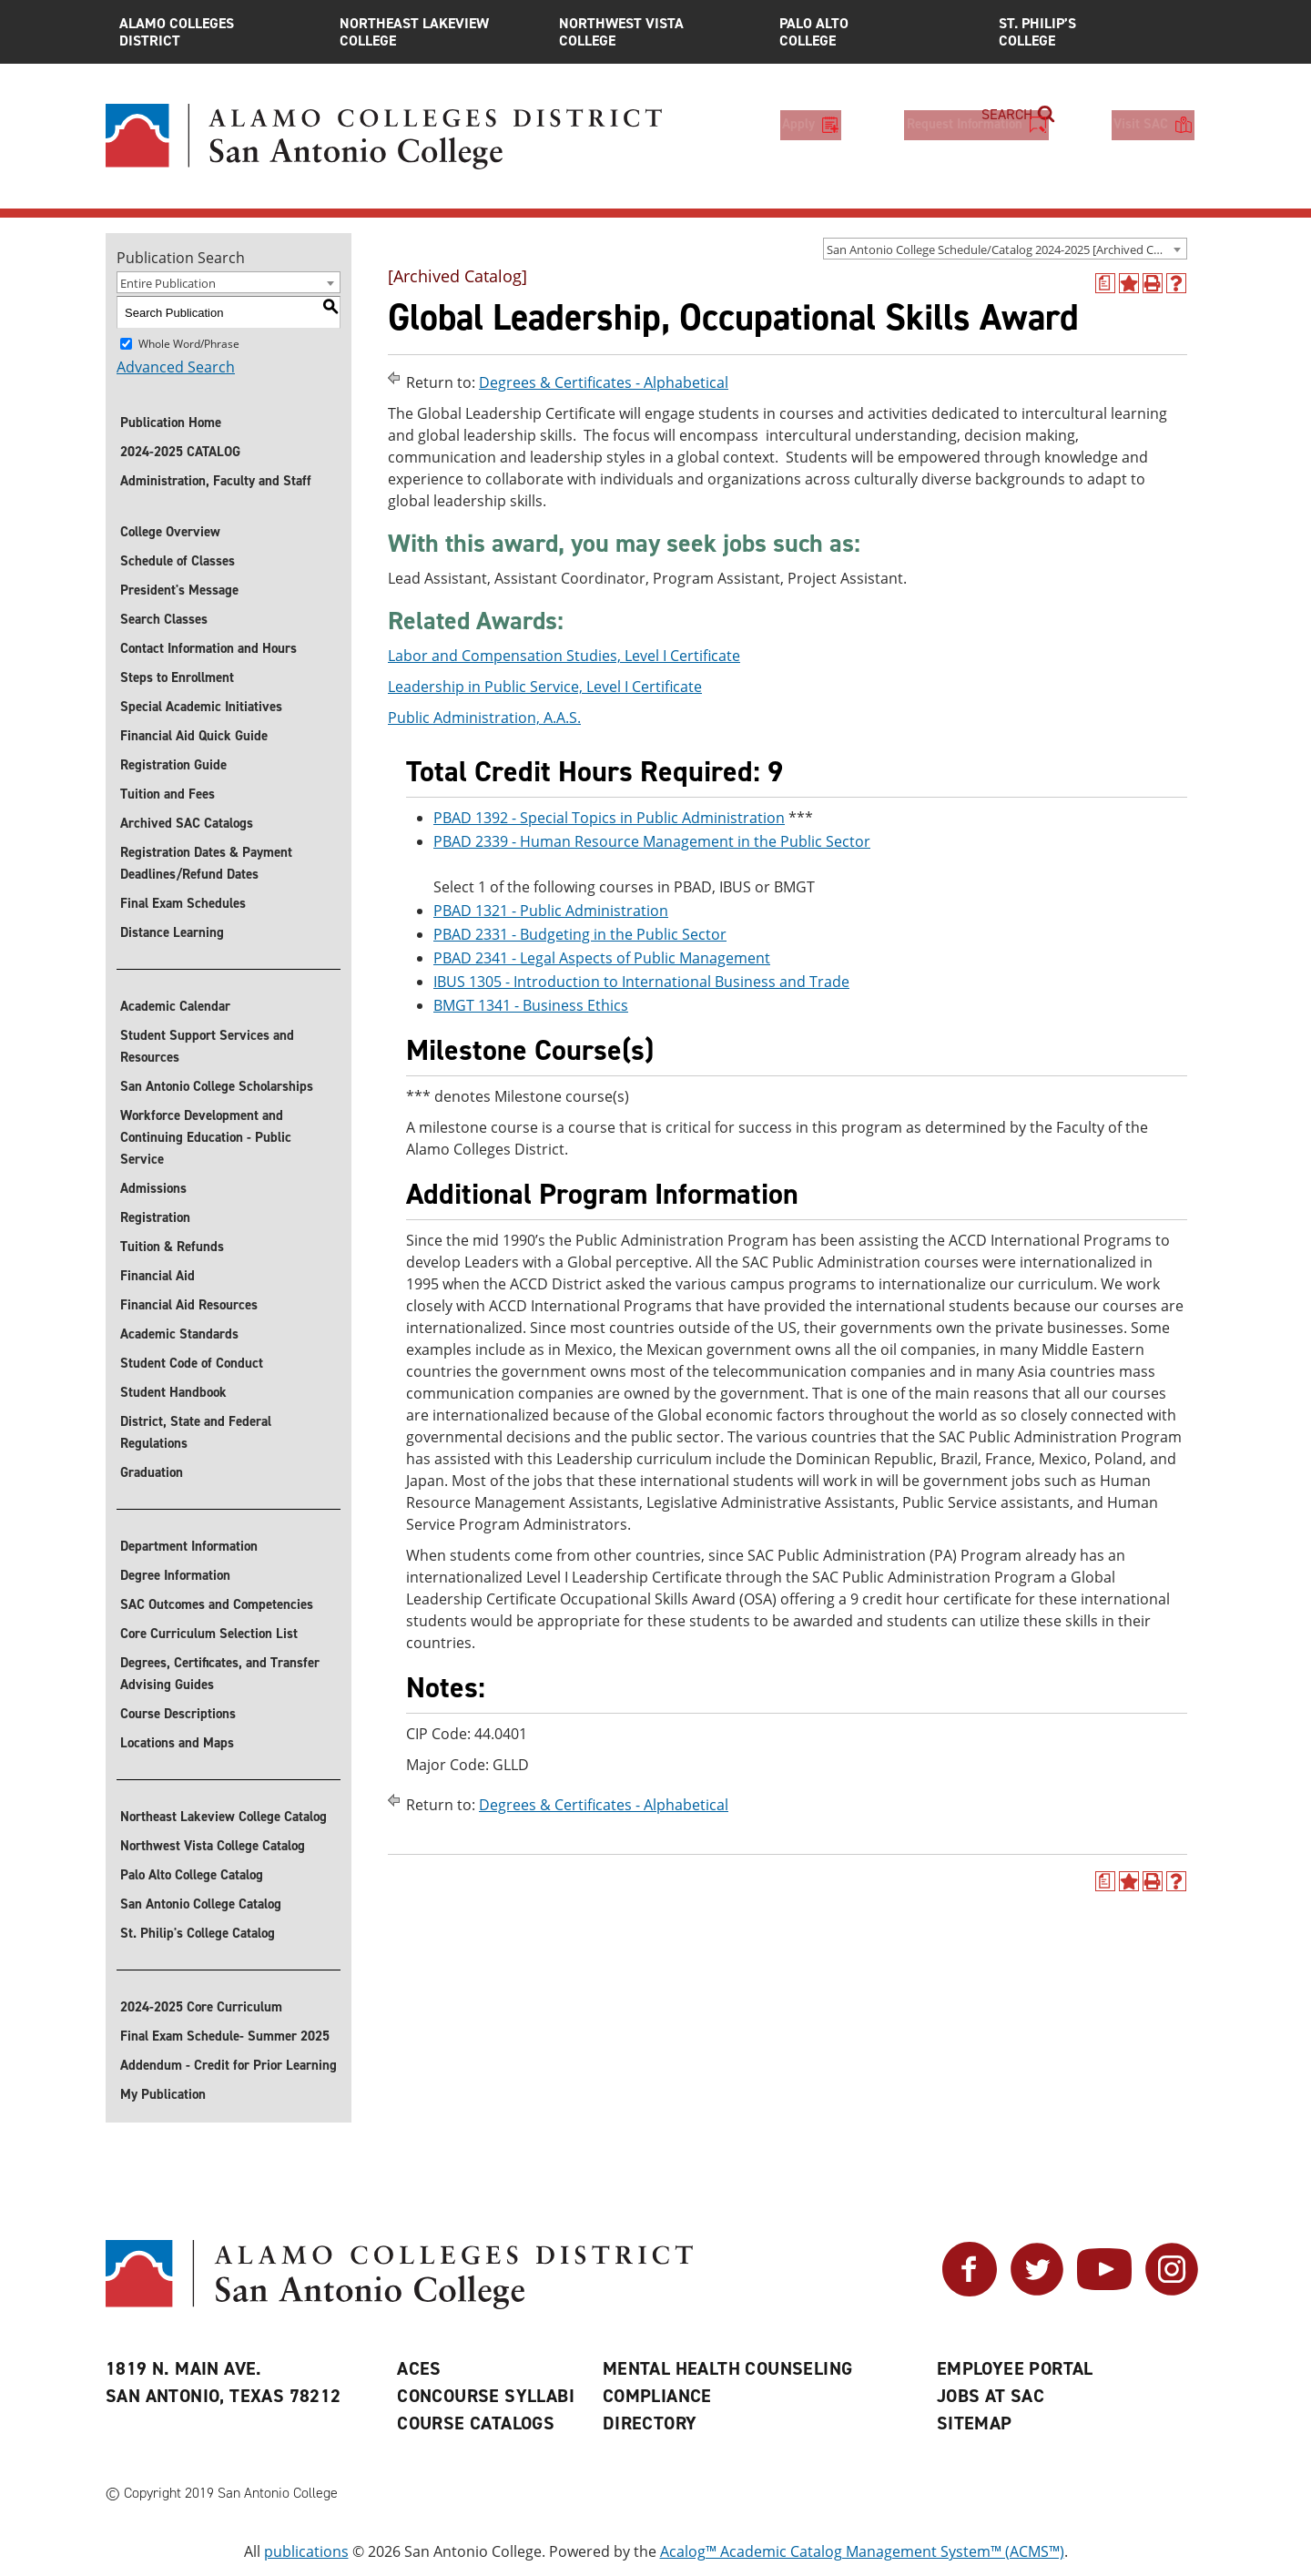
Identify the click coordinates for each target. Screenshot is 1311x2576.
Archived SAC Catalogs (186, 823)
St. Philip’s (1095, 32)
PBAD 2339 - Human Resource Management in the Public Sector (651, 841)
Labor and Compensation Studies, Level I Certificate (564, 656)
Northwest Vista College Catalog (212, 1846)
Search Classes (164, 619)
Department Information (189, 1546)
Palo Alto (875, 32)
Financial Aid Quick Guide (194, 736)
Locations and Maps (177, 1743)
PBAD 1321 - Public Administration (550, 911)
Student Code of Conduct (191, 1363)
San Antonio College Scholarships (216, 1086)
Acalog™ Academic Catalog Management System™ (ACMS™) (862, 2551)
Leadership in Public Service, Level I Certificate (545, 687)
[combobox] (1005, 249)
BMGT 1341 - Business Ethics (530, 1005)
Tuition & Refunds (172, 1246)
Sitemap (974, 2423)
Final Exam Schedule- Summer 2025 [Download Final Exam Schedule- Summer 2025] (225, 2036)
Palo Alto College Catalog (191, 1875)
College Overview (170, 532)
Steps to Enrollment (177, 677)
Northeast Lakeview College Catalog (223, 1816)
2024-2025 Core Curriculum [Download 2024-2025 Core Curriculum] (201, 2007)
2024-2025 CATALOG (180, 452)
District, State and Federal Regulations (195, 1432)
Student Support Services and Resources (207, 1046)
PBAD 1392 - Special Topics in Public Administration (609, 818)
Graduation (151, 1472)
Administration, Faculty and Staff (215, 481)
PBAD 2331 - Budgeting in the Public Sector (580, 934)
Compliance (657, 2396)
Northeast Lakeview (436, 32)
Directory (650, 2423)
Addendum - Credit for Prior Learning (228, 2065)
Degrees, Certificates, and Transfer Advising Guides (220, 1674)
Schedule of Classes (177, 561)
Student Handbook (173, 1392)
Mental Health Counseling (728, 2368)
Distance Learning (172, 932)
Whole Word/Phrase (188, 343)
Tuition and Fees (167, 794)
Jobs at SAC (990, 2396)
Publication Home (170, 422)
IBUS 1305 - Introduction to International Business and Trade (641, 982)
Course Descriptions (178, 1714)
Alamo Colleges (215, 32)
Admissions (153, 1188)
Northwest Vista (655, 32)
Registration (155, 1217)
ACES (419, 2368)
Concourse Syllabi (485, 2396)
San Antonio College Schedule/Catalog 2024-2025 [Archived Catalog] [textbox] (1006, 249)
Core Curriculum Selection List (209, 1633)
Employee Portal (1015, 2368)
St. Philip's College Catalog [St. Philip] (197, 1933)
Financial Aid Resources (189, 1305)
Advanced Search (176, 367)
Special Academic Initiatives (201, 706)
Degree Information (175, 1575)
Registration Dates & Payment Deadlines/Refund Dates (206, 863)
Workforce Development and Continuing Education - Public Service (205, 1137)
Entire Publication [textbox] (168, 283)
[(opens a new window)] (1105, 283)
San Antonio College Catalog (200, 1904)
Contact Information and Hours (208, 648)
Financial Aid (157, 1276)
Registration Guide (173, 765)
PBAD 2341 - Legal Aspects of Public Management (601, 958)
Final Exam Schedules (183, 903)
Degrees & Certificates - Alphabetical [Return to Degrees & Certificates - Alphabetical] (603, 382)
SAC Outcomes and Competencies (216, 1604)
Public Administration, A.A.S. (484, 718)
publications (306, 2551)
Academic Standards (179, 1334)
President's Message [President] (179, 590)
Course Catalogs (475, 2423)
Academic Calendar (175, 1006)
